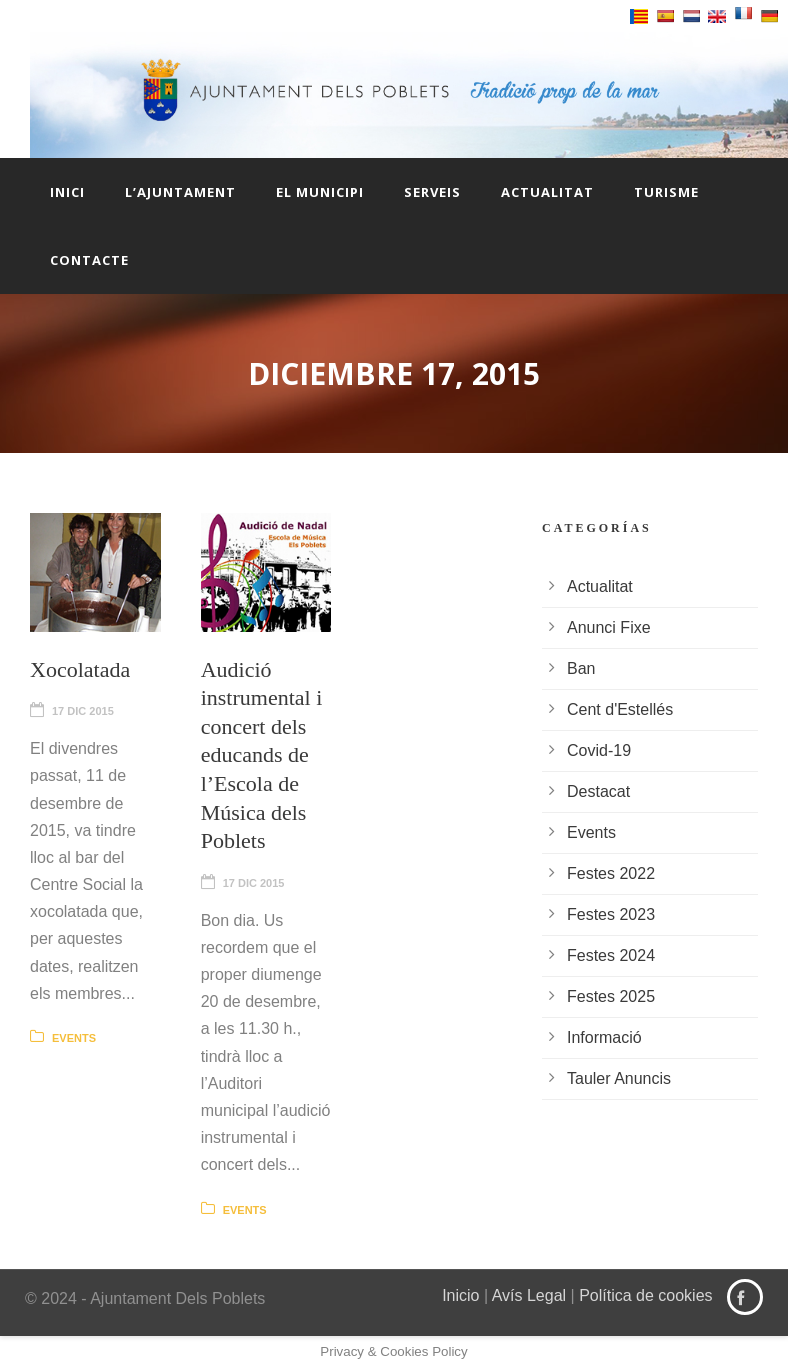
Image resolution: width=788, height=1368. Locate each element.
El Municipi (320, 192)
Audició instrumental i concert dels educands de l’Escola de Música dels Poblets (262, 755)
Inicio (460, 1295)
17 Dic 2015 (83, 711)
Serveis (432, 192)
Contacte (89, 260)
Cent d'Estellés (620, 709)
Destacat (598, 791)
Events (74, 1038)
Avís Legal (529, 1295)
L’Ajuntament (180, 192)
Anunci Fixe (609, 627)
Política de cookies (645, 1295)
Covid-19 (599, 750)
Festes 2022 (611, 873)
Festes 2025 (611, 996)
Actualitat (547, 192)
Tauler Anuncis (619, 1078)
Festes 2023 (611, 914)
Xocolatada (80, 669)
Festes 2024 (611, 955)
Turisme (666, 192)
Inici (67, 192)
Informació (604, 1037)
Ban (581, 668)
